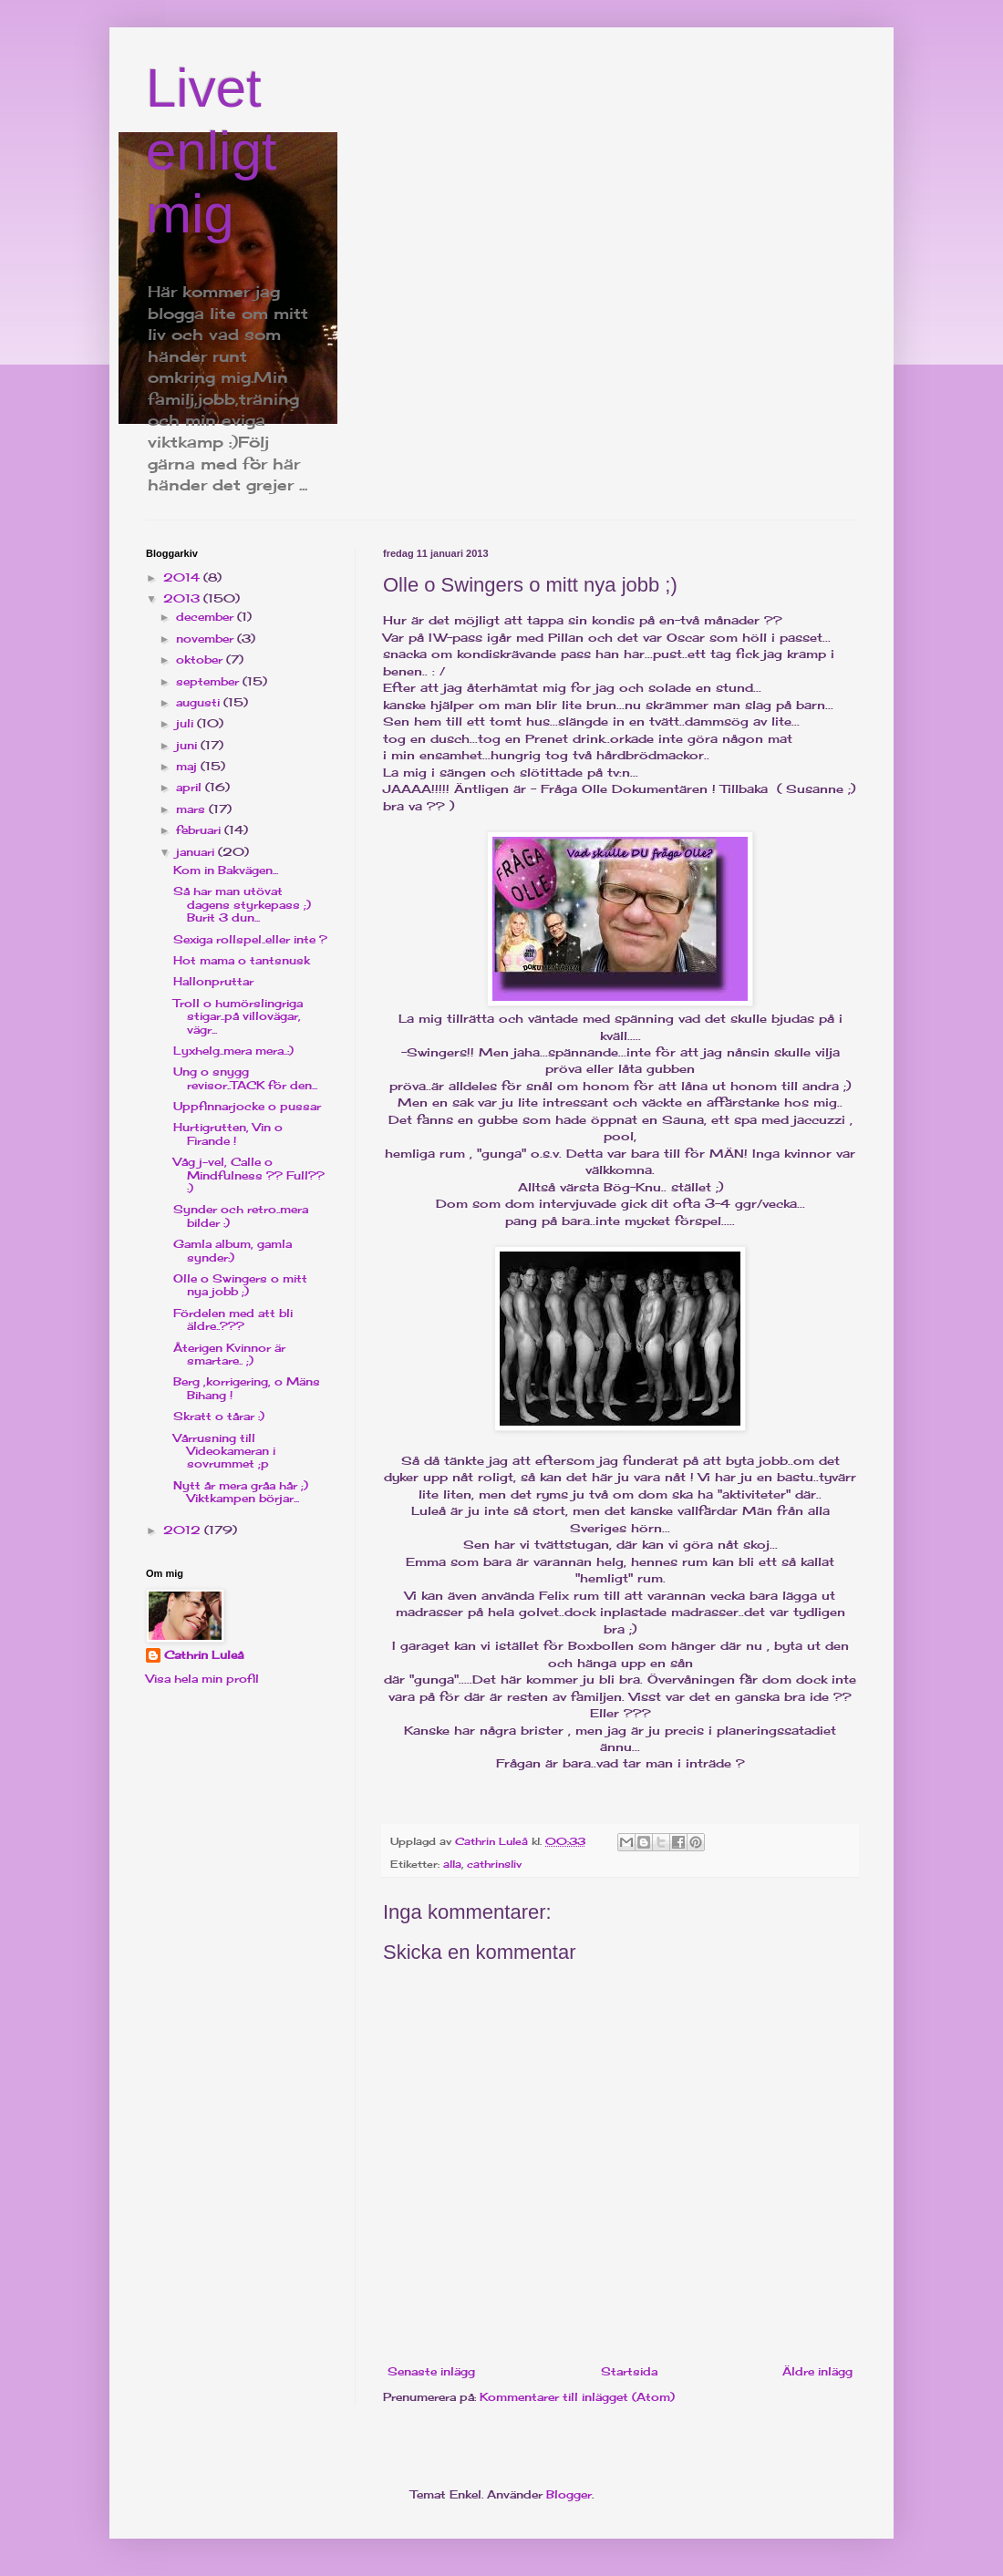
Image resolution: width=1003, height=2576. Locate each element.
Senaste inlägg (431, 2371)
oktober (201, 659)
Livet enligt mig (211, 150)
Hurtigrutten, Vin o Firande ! (228, 1133)
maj (188, 766)
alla (452, 1864)
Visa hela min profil (202, 1678)
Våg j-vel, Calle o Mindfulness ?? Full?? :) (249, 1175)
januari (197, 852)
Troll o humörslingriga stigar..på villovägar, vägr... (238, 1016)
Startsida (629, 2371)
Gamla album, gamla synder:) (232, 1250)
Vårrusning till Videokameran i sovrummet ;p (224, 1451)
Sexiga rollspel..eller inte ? (250, 939)
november (206, 638)
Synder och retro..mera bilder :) (240, 1215)
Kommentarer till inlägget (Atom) (577, 2397)
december (206, 616)
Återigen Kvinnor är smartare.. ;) (229, 1354)
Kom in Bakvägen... (225, 870)
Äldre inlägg (817, 2371)
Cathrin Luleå (203, 1655)
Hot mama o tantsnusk (241, 960)
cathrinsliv (494, 1864)
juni (188, 745)
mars (192, 809)
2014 (183, 577)
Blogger (569, 2494)
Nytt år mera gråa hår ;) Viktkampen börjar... (240, 1492)
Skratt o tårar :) (218, 1416)
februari (200, 830)
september (209, 681)
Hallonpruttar (213, 981)
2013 (183, 598)
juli (186, 723)
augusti (199, 702)
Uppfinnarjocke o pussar (247, 1106)
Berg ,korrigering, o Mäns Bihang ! (246, 1388)
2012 (183, 1530)
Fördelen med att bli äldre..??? (233, 1319)
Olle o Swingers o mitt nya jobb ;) (240, 1285)
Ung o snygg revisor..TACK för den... (245, 1078)
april (190, 787)
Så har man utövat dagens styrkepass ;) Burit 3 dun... (242, 904)
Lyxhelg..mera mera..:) (233, 1050)
